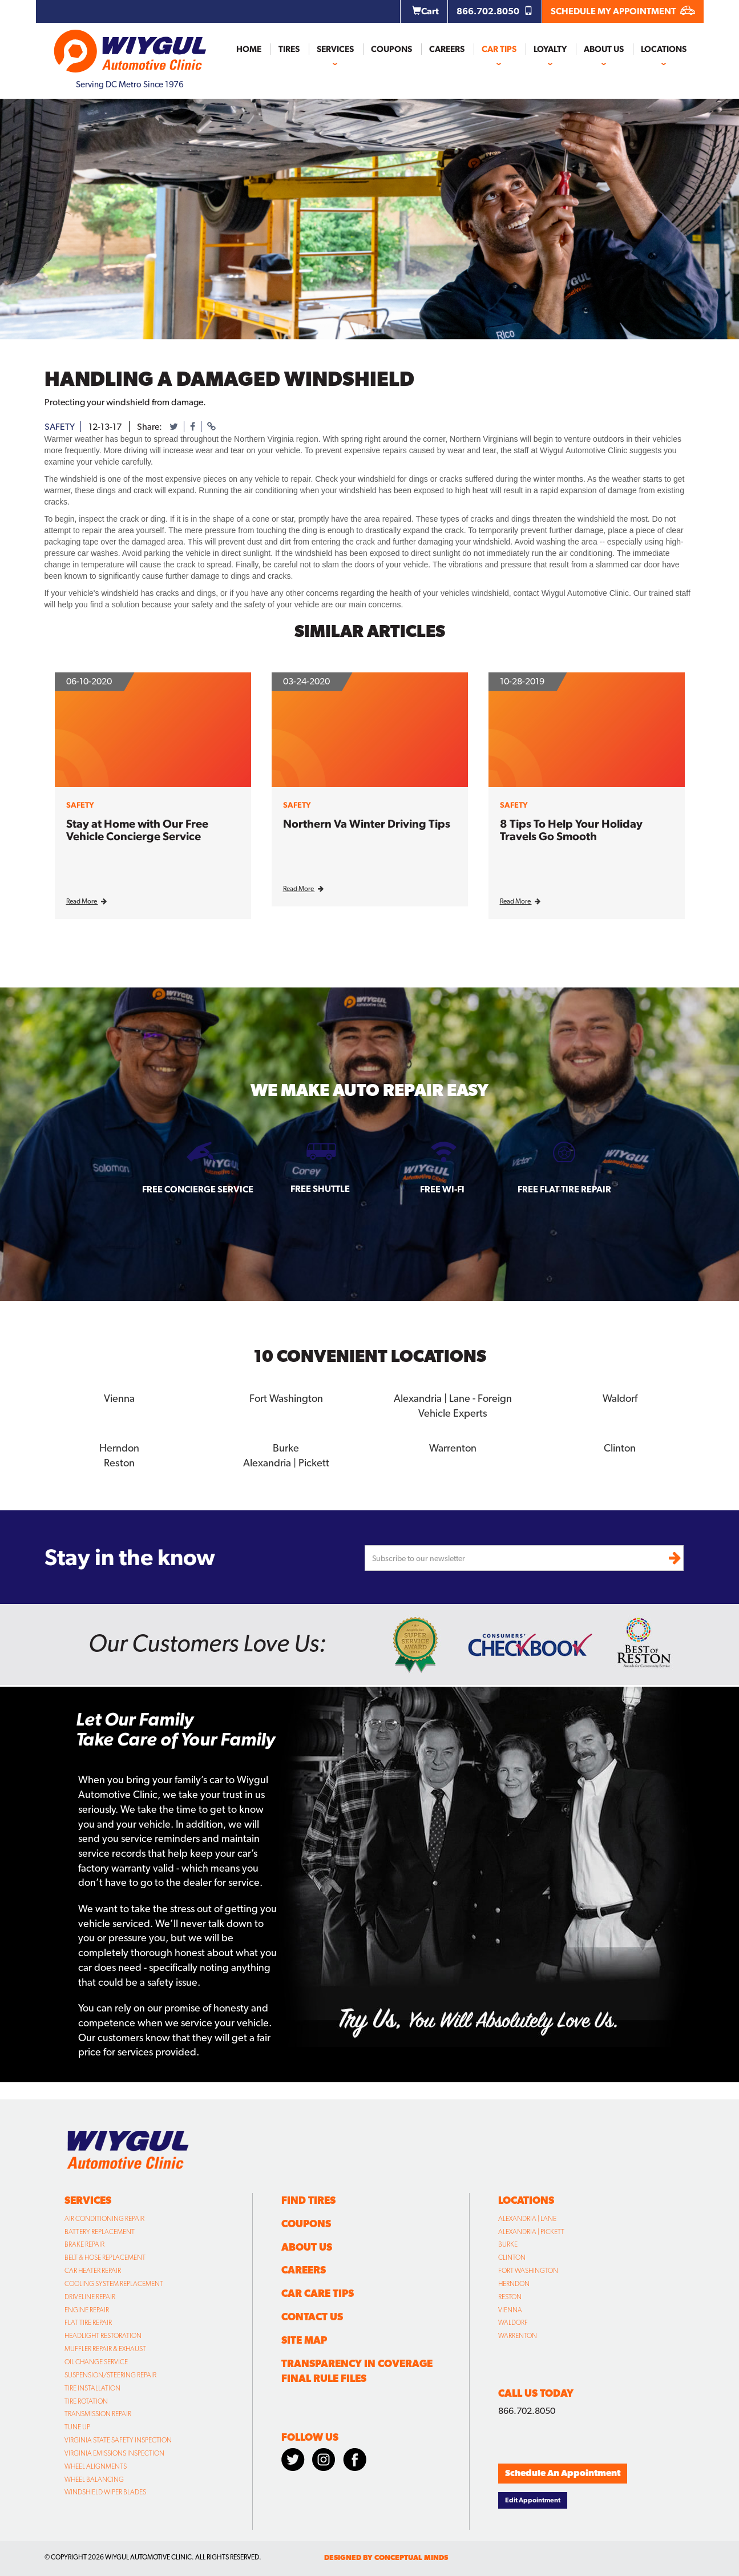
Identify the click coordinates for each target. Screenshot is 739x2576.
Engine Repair (86, 2309)
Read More (86, 901)
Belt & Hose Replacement (105, 2257)
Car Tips (499, 49)
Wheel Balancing (94, 2478)
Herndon (119, 1447)
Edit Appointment (532, 2499)
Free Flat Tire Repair (564, 1189)
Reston (119, 1462)
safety (60, 426)
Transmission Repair (97, 2413)
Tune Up (77, 2426)
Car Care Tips (317, 2293)
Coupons (391, 49)
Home (248, 49)
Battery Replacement (99, 2231)
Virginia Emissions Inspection (114, 2453)
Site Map (304, 2339)
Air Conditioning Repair (104, 2218)
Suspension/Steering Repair (110, 2375)
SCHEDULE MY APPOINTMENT (623, 11)
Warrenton (452, 1447)
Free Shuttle (320, 1188)
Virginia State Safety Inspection (118, 2440)
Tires (289, 49)
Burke (286, 1447)
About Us (604, 49)
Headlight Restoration (103, 2335)
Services (335, 49)
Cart (425, 11)
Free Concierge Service (197, 1189)
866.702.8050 (495, 11)
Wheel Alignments (95, 2466)
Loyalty (550, 49)
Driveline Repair (89, 2296)
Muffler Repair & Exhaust (105, 2348)
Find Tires (308, 2200)
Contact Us (312, 2316)
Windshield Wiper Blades (105, 2492)
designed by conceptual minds (386, 2557)
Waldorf (620, 1398)
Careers (447, 49)
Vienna (119, 1398)
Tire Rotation (86, 2400)
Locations (663, 49)
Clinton (620, 1447)
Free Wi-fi (442, 1189)
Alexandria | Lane (527, 2218)
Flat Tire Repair (88, 2322)
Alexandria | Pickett (286, 1462)
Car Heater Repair (92, 2270)
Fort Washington (285, 1398)
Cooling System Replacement (113, 2283)
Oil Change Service (96, 2361)
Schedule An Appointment (562, 2472)
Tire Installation (92, 2387)
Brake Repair (84, 2244)
